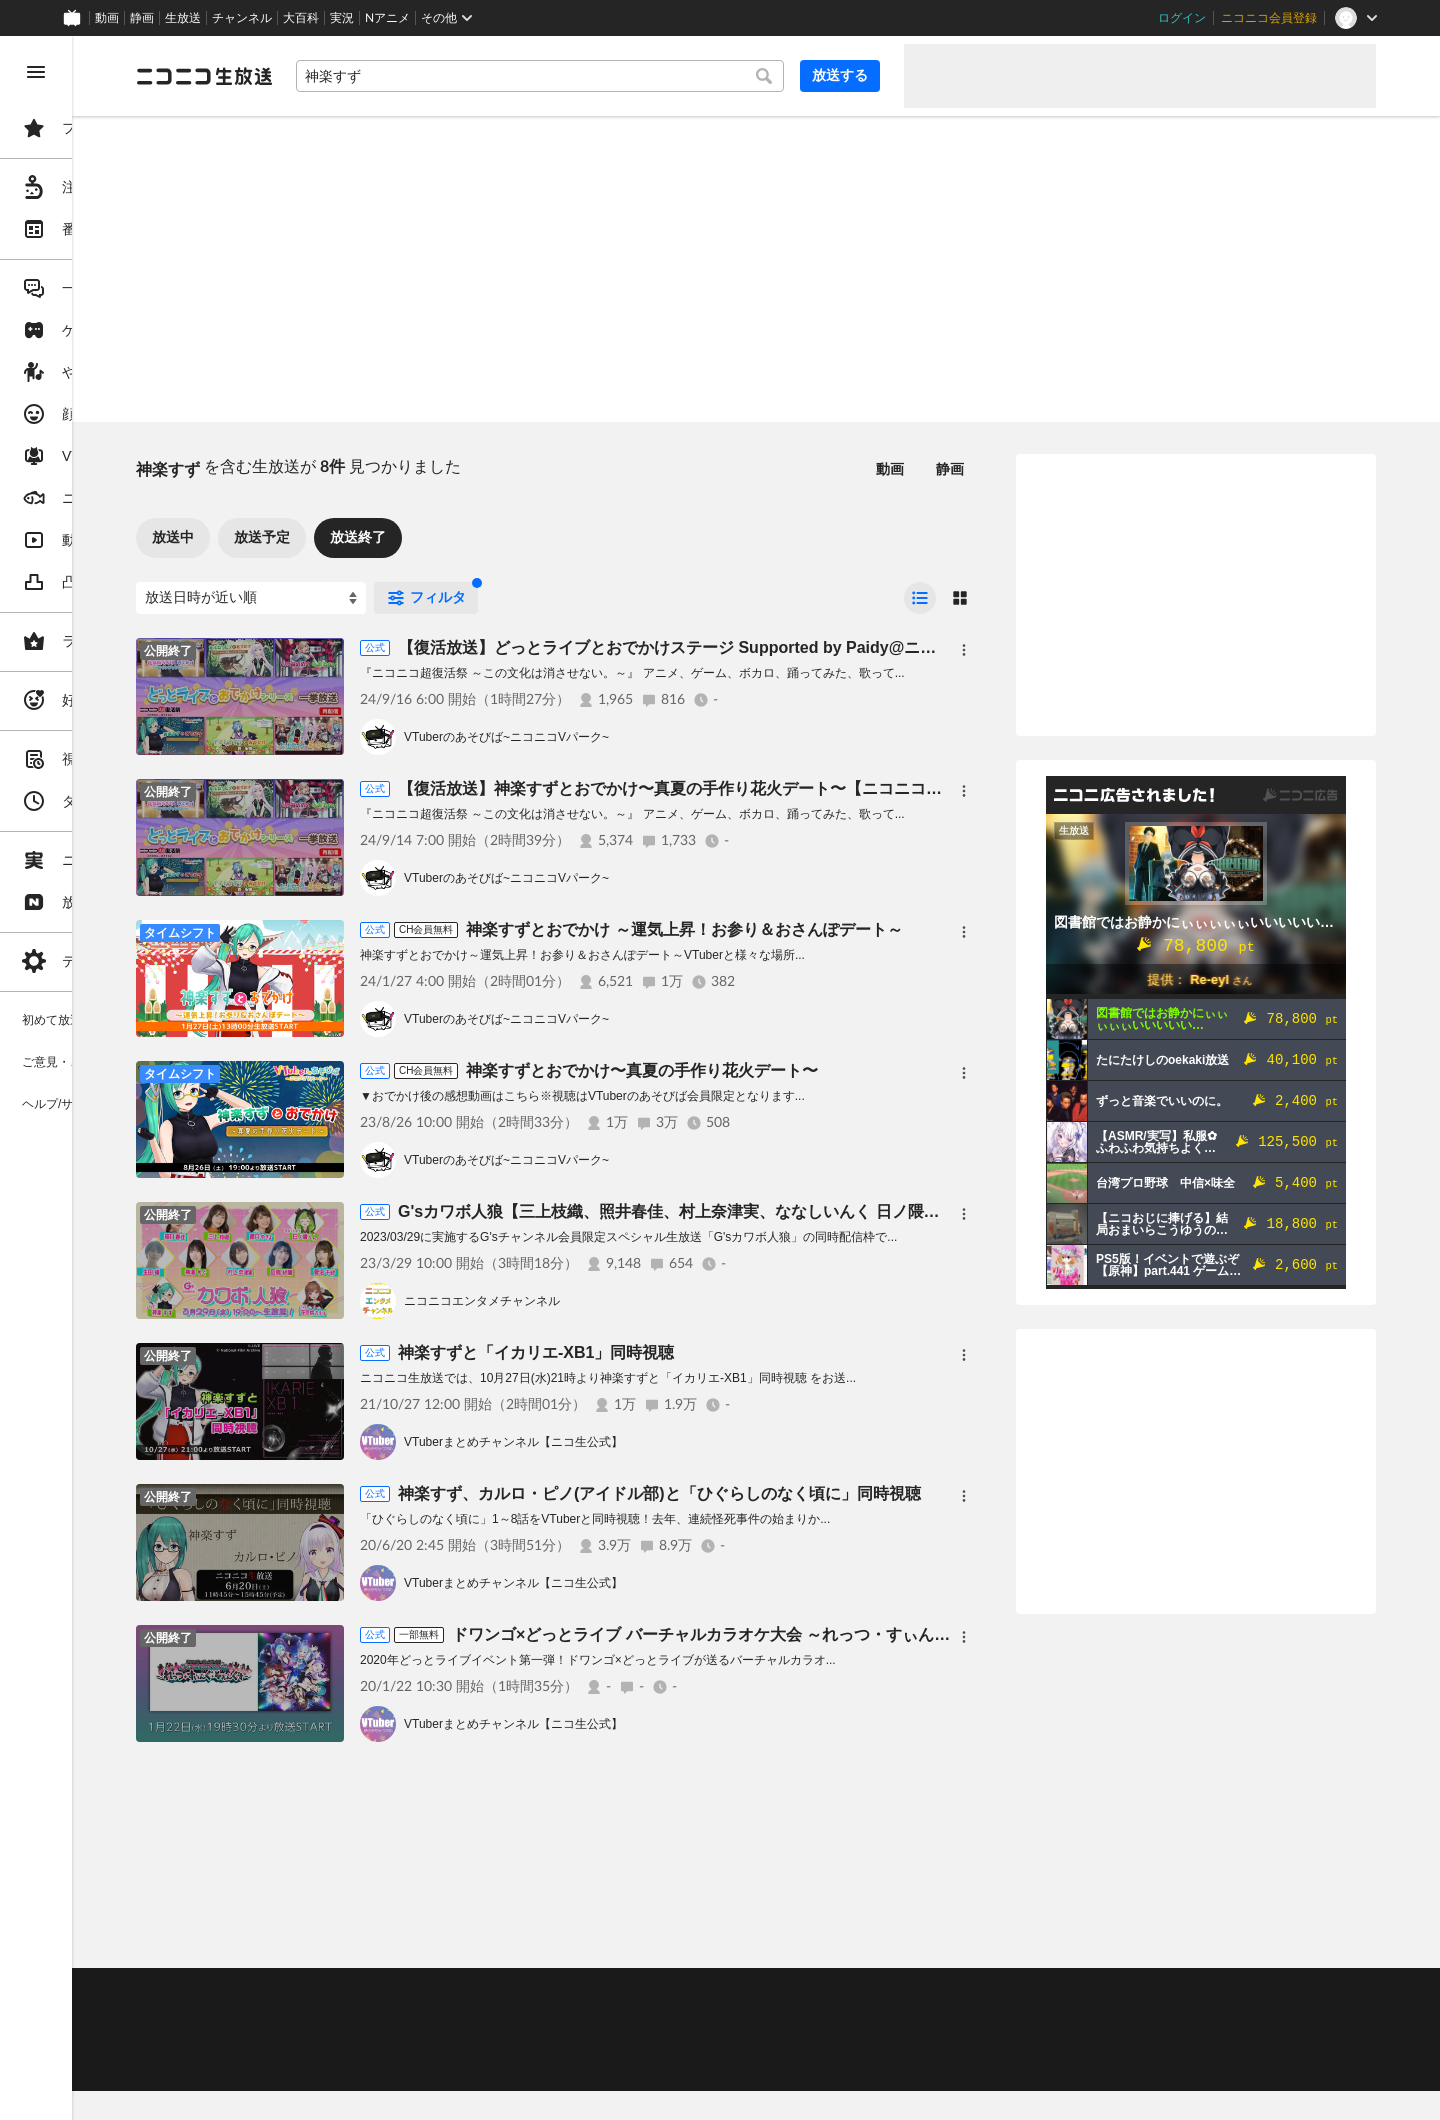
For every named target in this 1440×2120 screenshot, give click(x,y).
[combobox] (616, 76)
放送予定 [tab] (414, 537)
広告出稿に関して (336, 2066)
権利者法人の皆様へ (342, 2042)
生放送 (183, 18)
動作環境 (543, 1992)
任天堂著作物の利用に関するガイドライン (515, 2066)
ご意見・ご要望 (330, 1992)
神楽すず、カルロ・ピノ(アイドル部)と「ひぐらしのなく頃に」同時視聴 (811, 1493)
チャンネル (242, 18)
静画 (142, 18)
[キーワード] (616, 76)
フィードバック (1308, 1939)
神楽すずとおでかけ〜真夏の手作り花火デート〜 (794, 1070)
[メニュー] (964, 650)
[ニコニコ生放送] (356, 76)
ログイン (1182, 18)
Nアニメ (387, 18)
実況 (342, 18)
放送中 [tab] (325, 537)
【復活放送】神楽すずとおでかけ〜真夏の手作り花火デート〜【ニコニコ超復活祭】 (854, 788)
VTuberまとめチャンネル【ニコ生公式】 (665, 1442)
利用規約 (608, 1992)
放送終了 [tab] (510, 537)
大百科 (301, 18)
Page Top (832, 1940)
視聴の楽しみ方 (330, 2017)
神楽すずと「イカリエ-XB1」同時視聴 (688, 1352)
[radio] (920, 598)
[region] (112, 1078)
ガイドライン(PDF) (701, 1992)
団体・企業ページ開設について (682, 2042)
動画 (107, 18)
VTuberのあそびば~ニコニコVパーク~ (658, 737)
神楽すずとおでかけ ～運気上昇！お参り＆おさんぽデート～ (836, 929)
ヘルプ (484, 1992)
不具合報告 (419, 1992)
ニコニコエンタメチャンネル (634, 1301)
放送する (840, 75)
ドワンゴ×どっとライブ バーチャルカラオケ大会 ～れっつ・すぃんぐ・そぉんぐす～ (909, 1634)
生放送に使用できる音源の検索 (497, 2042)
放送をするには (431, 2017)
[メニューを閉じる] (36, 72)
